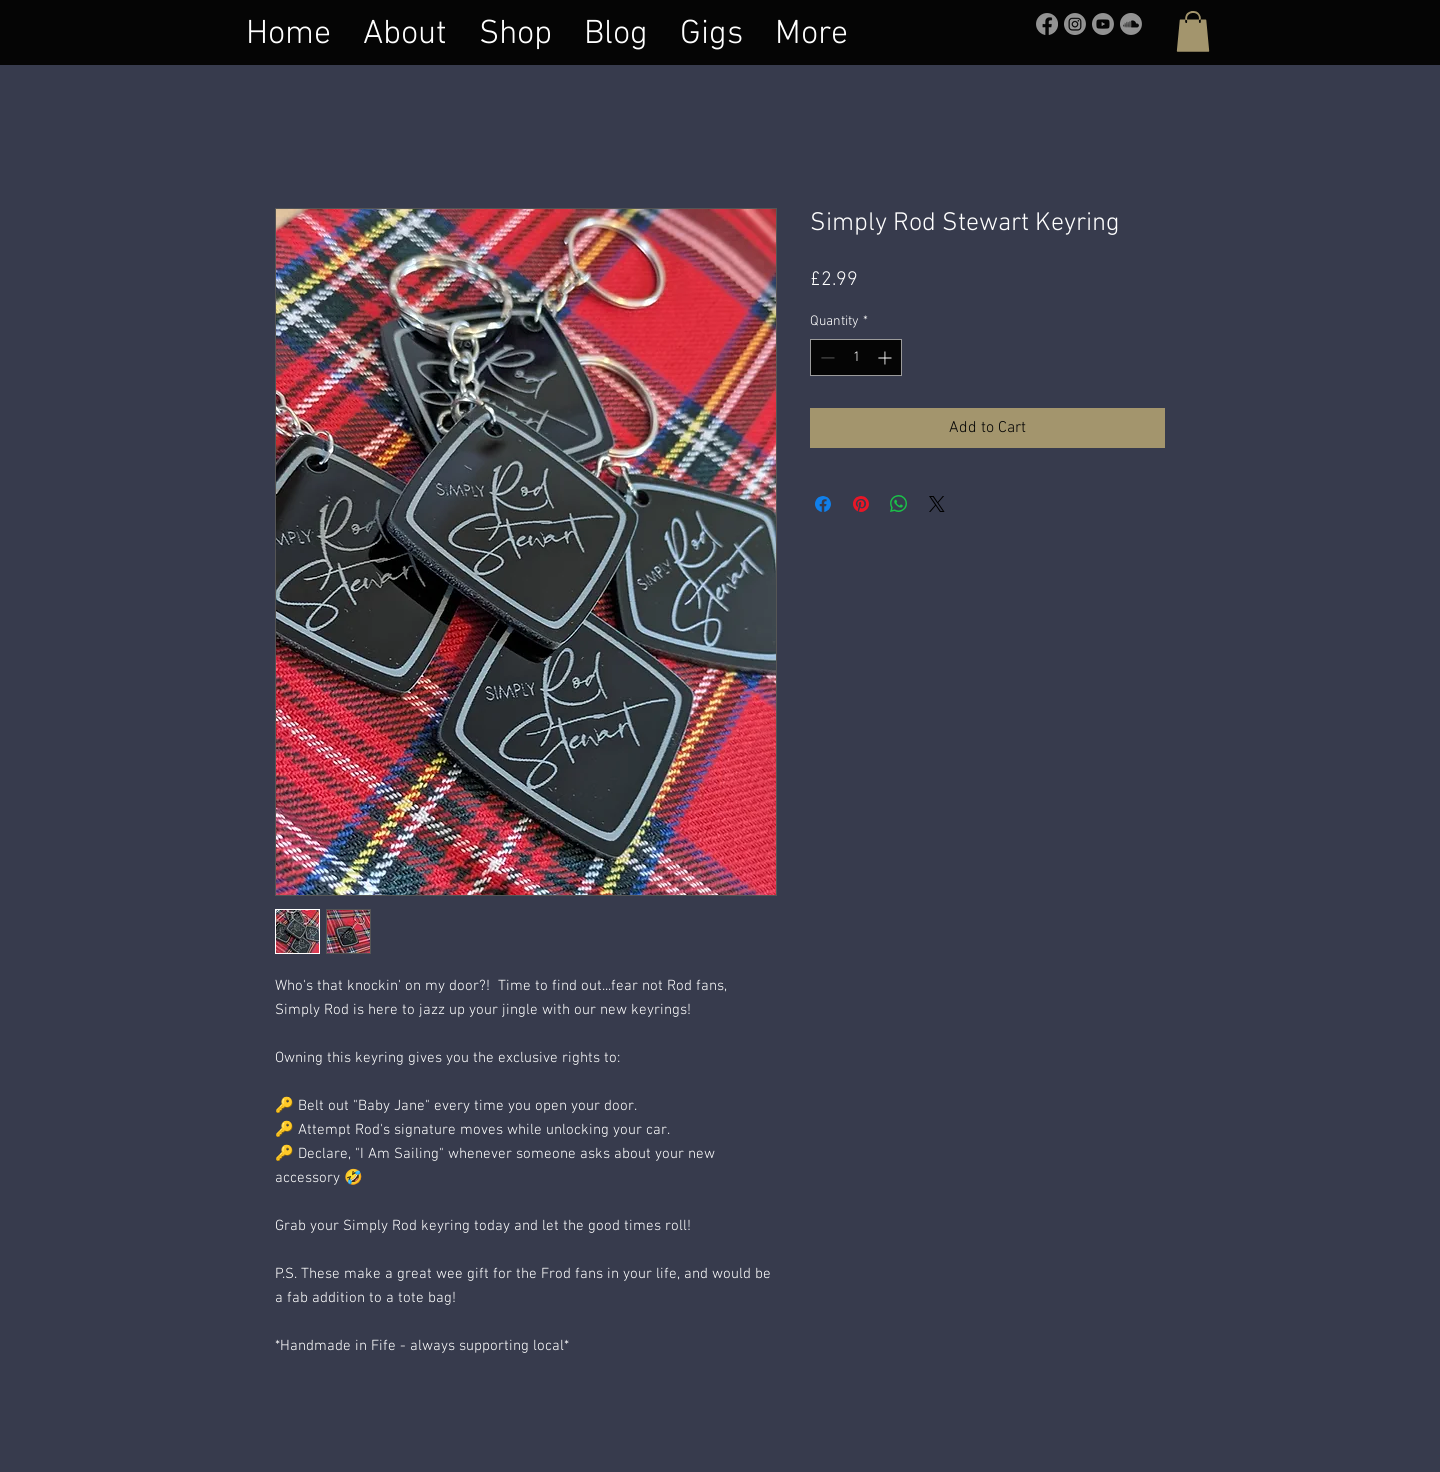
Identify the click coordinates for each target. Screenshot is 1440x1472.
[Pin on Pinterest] (861, 504)
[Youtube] (1103, 24)
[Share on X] (937, 504)
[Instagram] (1075, 24)
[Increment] (886, 357)
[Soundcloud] (1131, 24)
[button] (1193, 31)
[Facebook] (1047, 24)
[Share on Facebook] (823, 504)
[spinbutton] (856, 357)
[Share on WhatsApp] (899, 504)
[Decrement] (825, 357)
